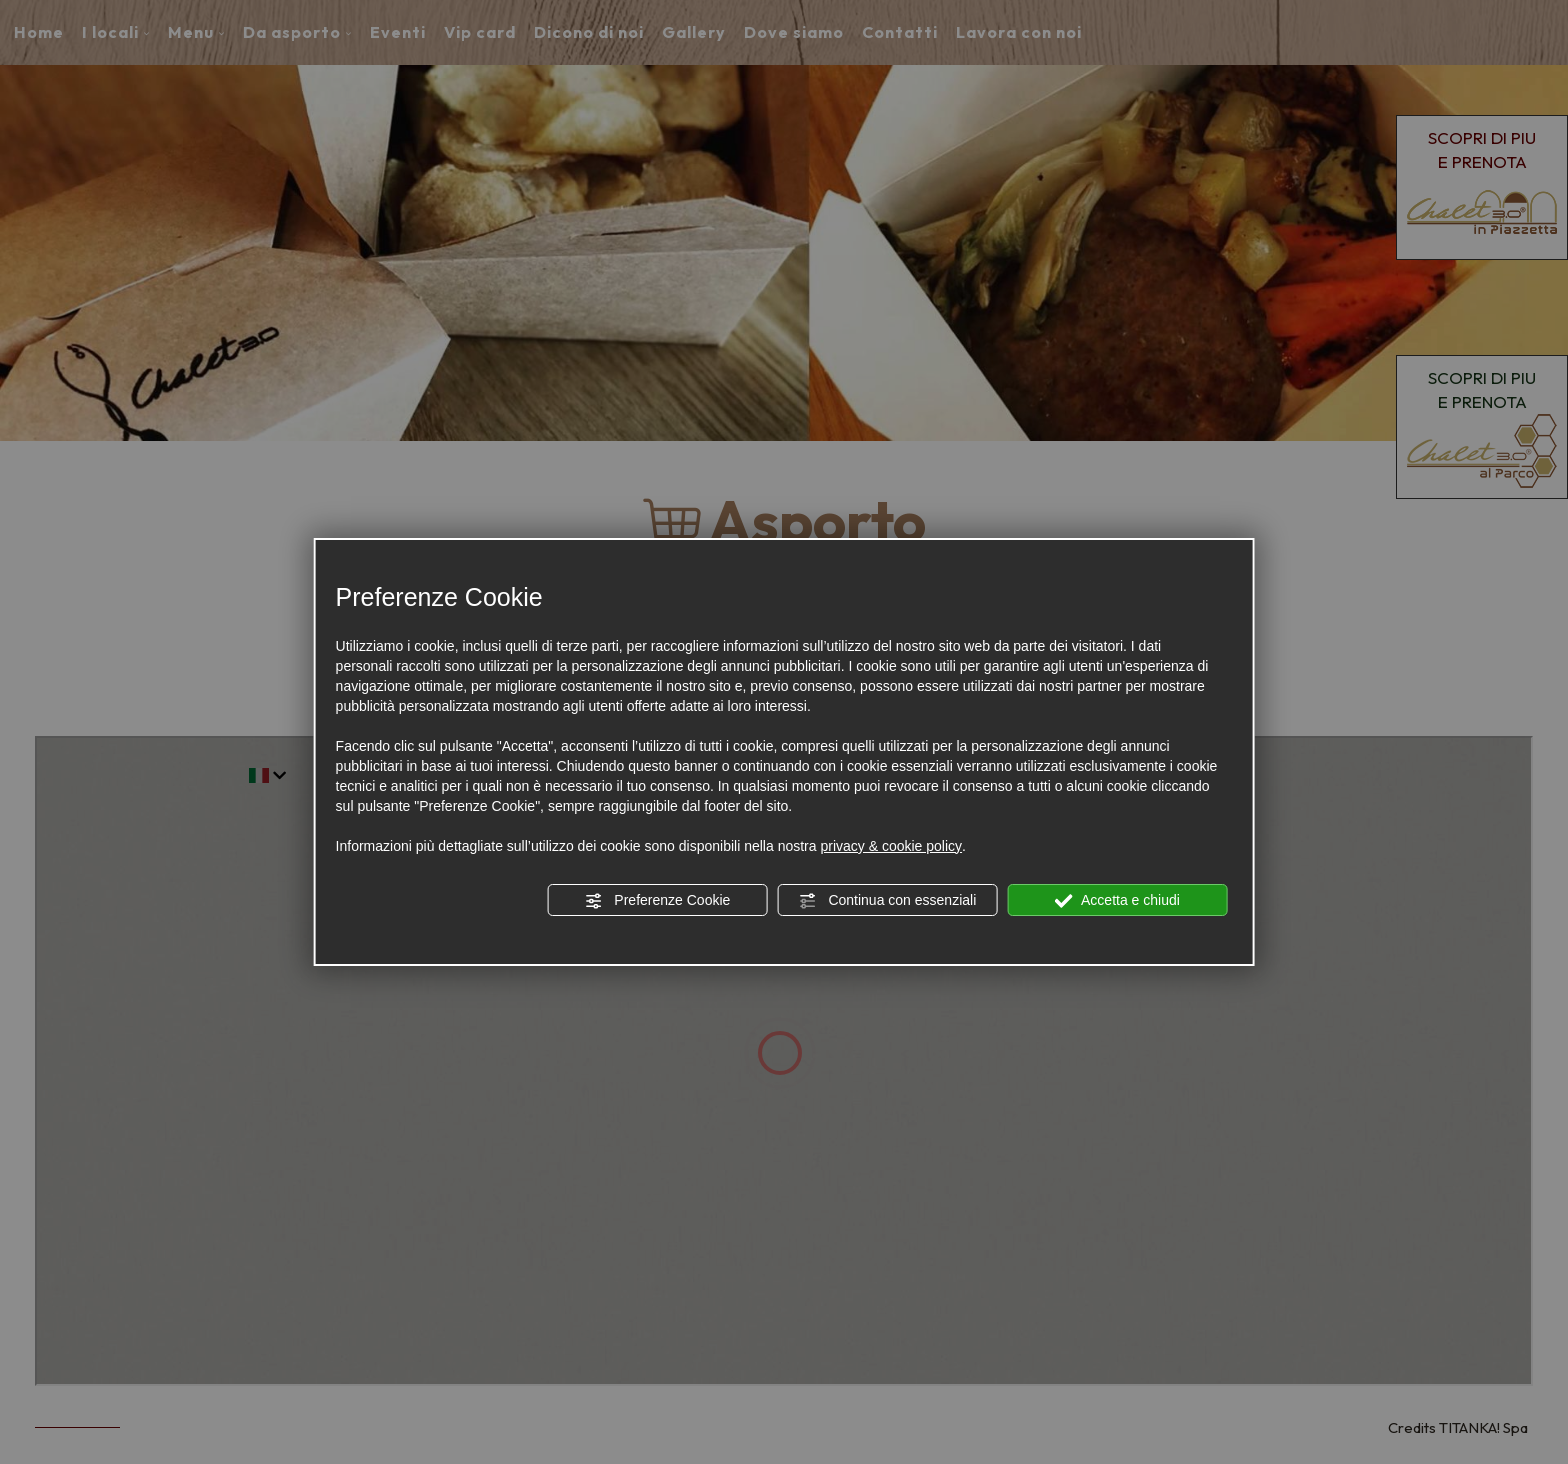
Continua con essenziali (888, 901)
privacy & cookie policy (891, 846)
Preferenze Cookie (657, 901)
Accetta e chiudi (1117, 901)
